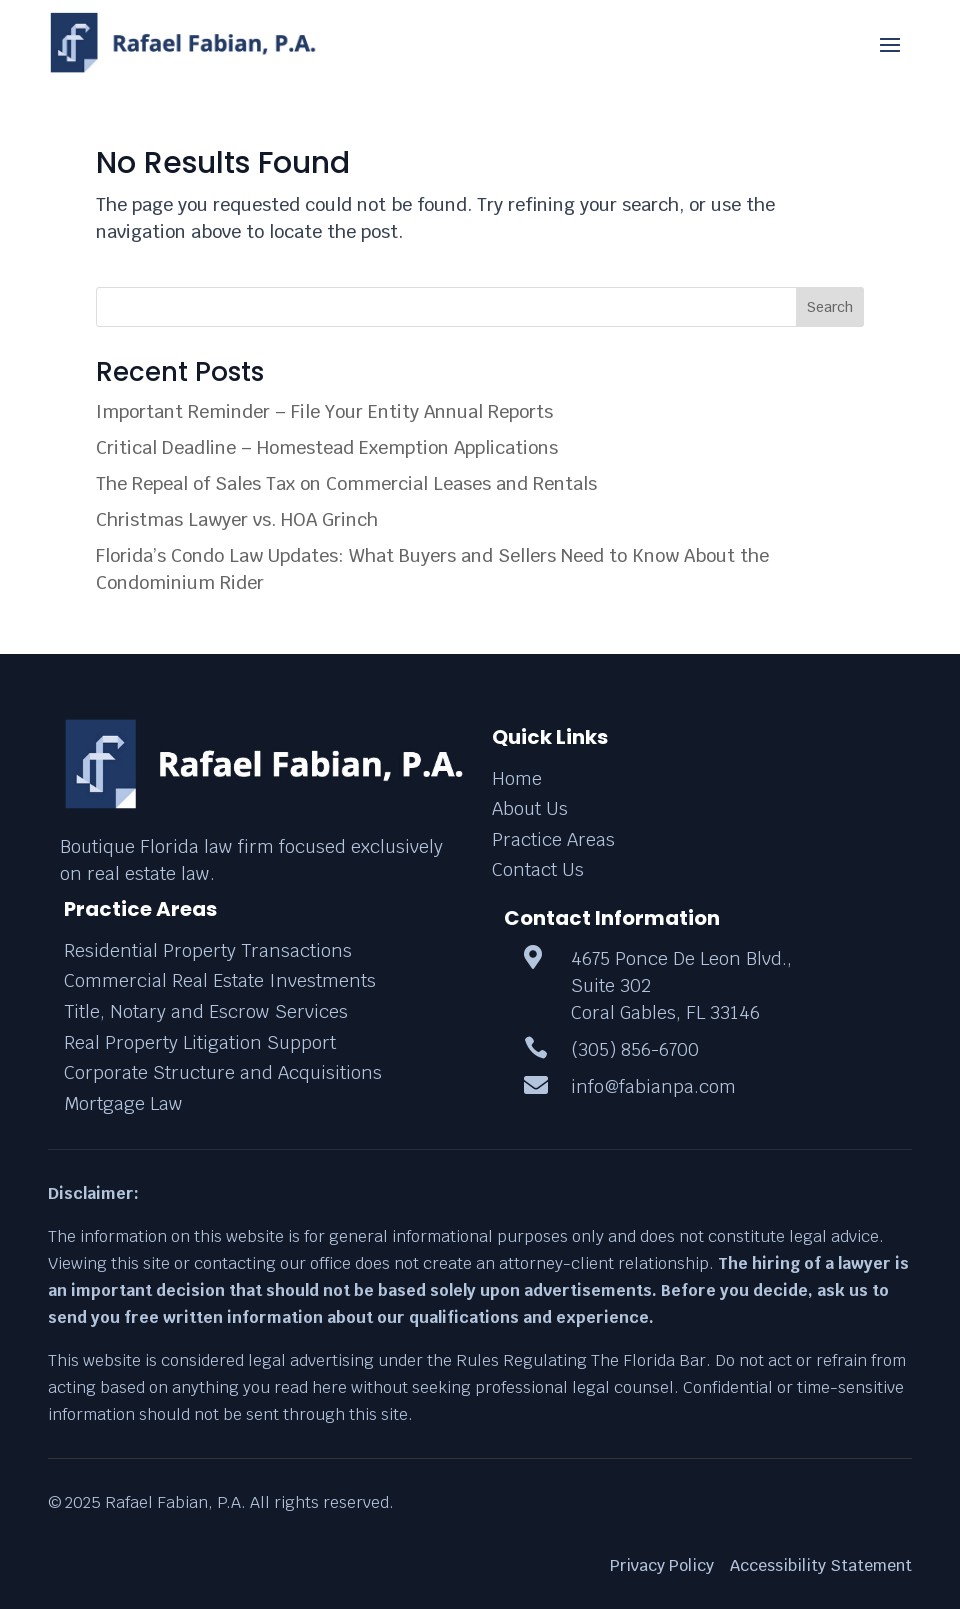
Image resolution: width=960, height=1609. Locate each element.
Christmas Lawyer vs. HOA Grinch (237, 519)
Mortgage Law (123, 1103)
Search (830, 307)
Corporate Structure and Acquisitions (223, 1072)
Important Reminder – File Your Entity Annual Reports (324, 411)
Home (517, 778)
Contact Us (538, 869)
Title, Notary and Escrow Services (206, 1011)
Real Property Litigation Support (200, 1042)
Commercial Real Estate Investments (220, 980)
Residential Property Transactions (208, 950)
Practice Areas (553, 839)
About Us (530, 808)
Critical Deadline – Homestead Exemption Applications (327, 447)
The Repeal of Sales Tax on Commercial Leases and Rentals (346, 483)
